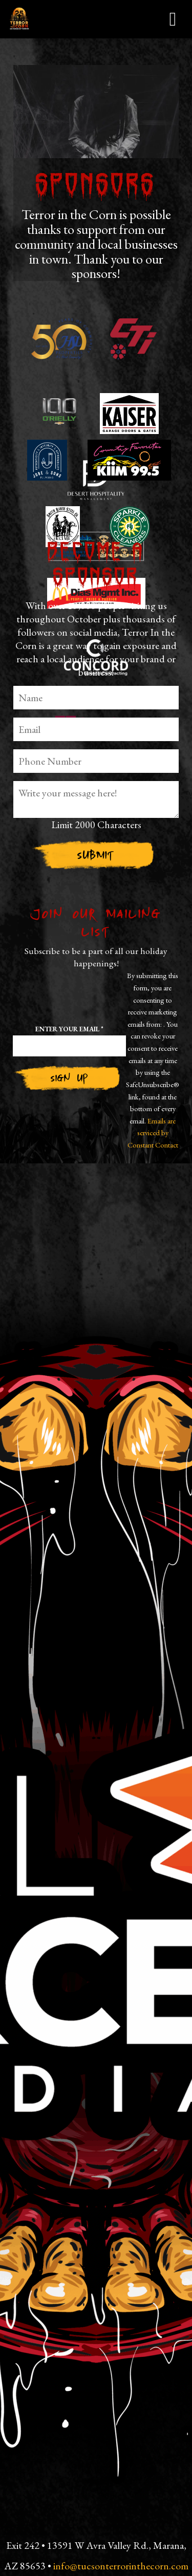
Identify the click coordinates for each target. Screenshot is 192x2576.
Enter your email (69, 1029)
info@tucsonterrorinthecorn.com (120, 2565)
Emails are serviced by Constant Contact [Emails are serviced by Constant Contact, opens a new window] (152, 1133)
